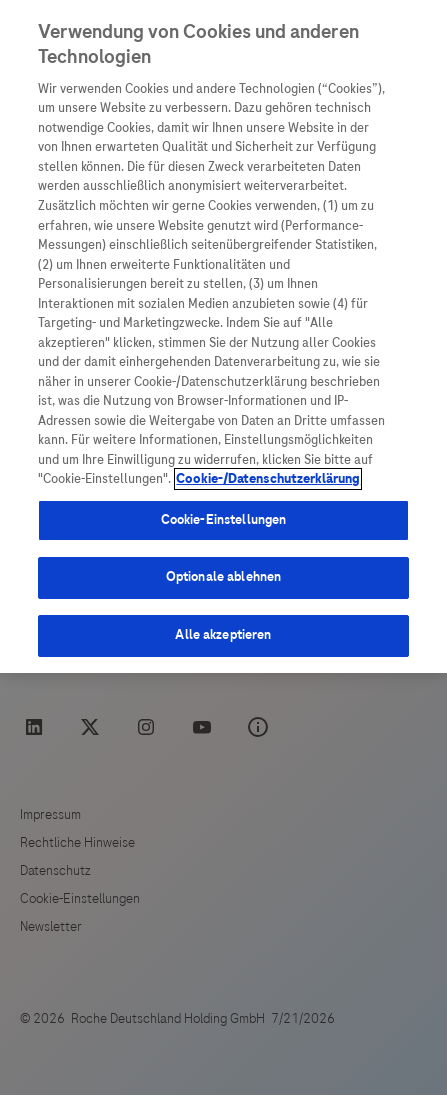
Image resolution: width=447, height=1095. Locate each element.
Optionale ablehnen (223, 577)
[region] (223, 336)
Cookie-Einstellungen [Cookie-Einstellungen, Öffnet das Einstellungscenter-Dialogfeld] (224, 520)
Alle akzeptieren (223, 635)
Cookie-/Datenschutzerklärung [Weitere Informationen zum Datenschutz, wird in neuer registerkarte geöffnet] (268, 479)
